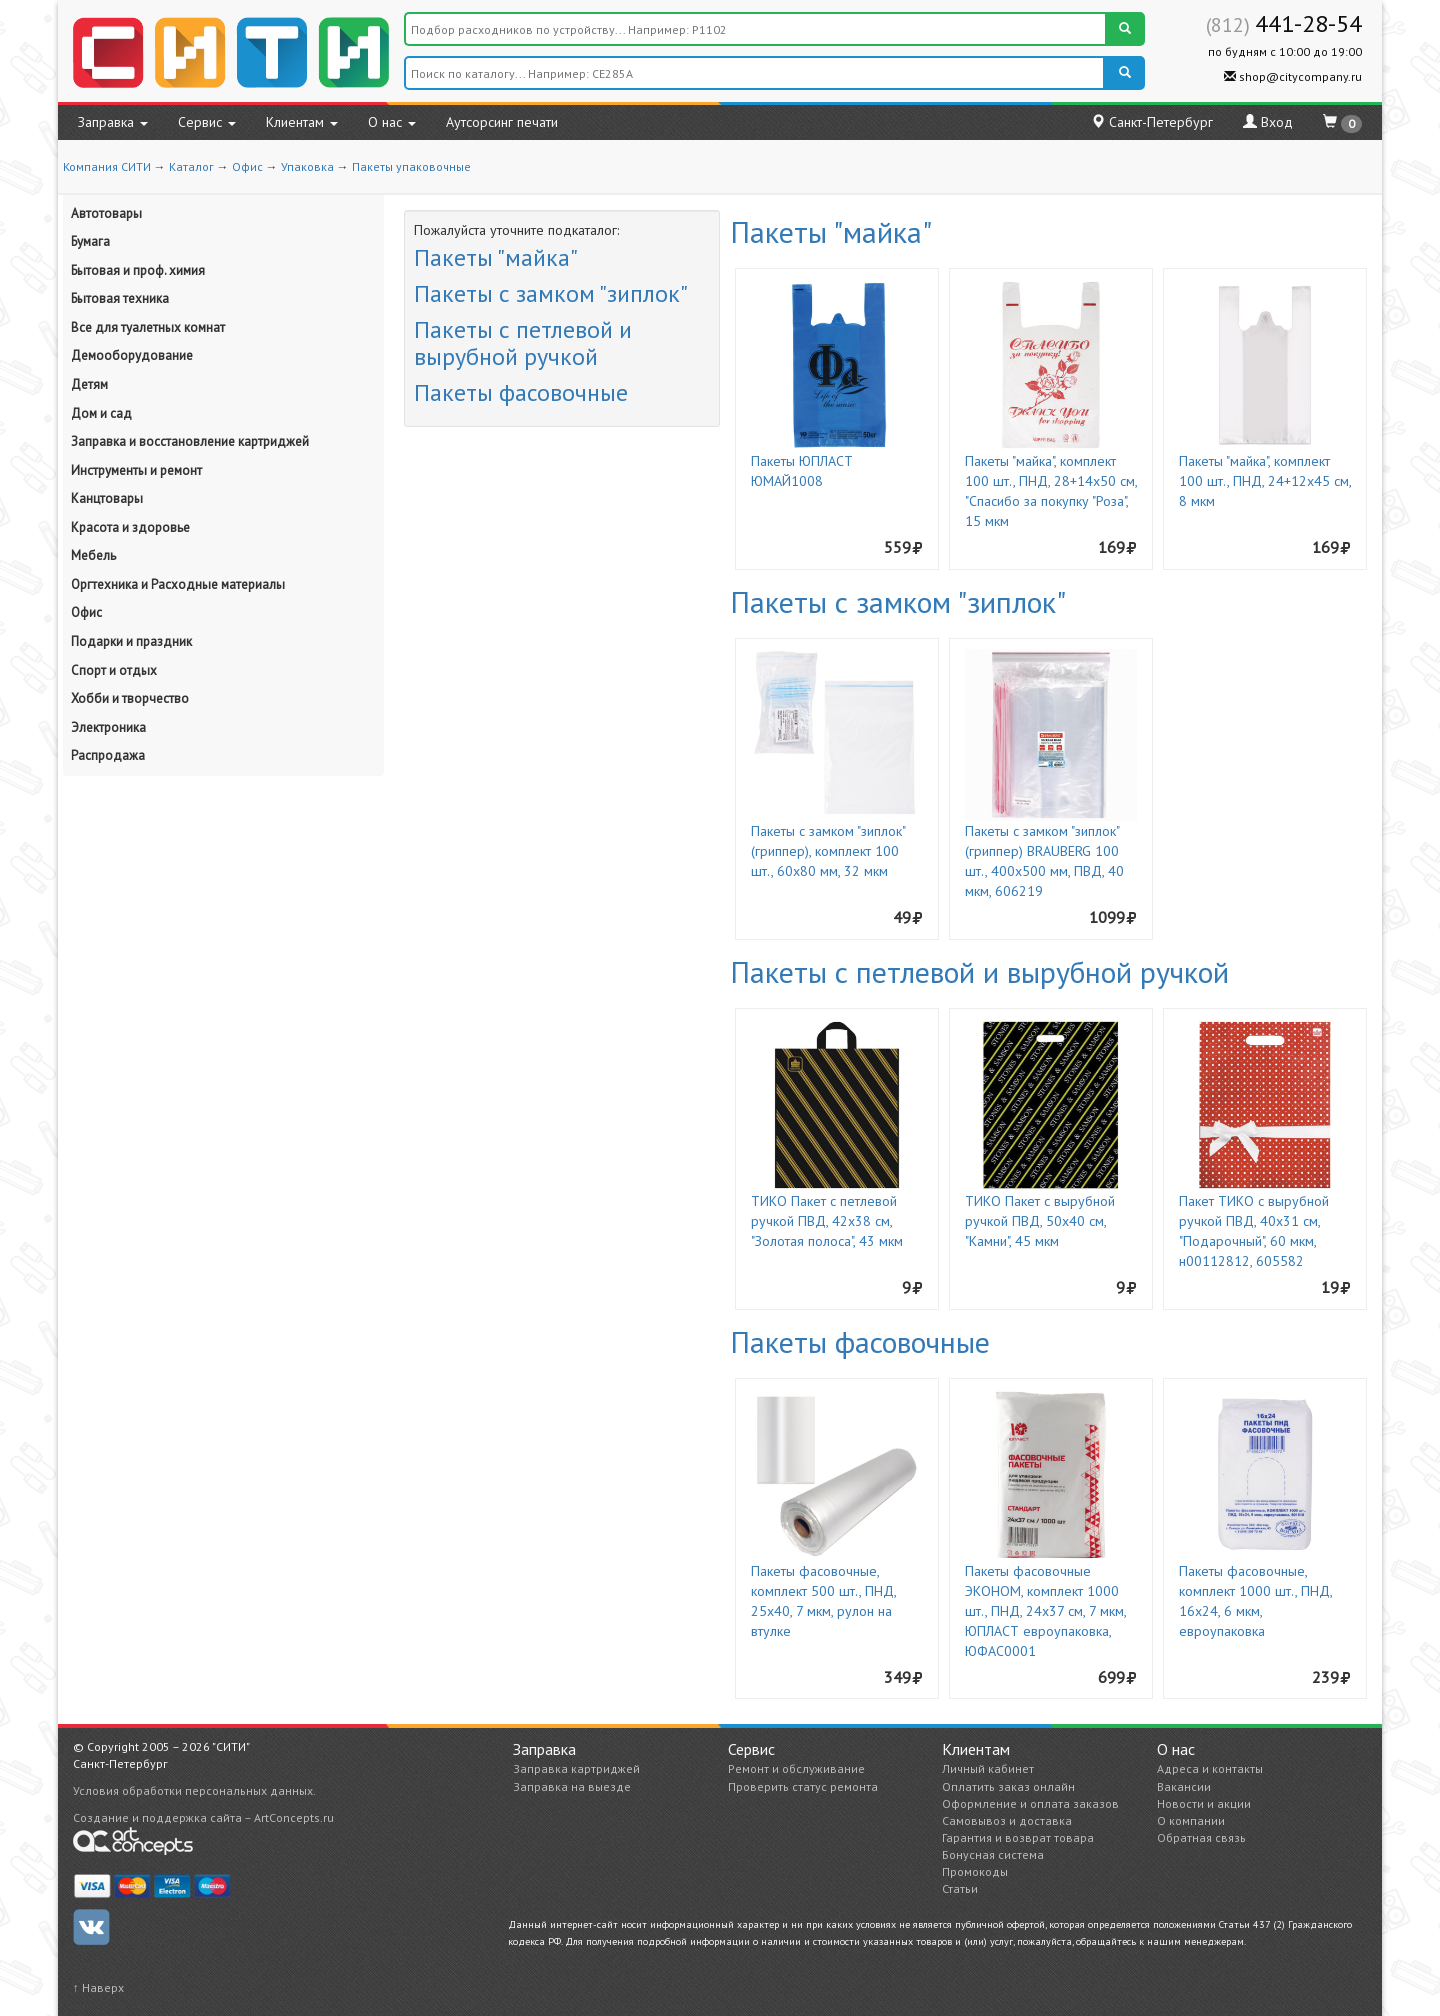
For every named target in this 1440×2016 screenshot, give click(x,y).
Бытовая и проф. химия (138, 270)
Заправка (113, 122)
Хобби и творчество (130, 698)
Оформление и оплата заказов (1030, 1803)
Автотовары (106, 213)
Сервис (207, 122)
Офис (247, 166)
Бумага (90, 241)
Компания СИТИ (107, 166)
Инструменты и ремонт (136, 470)
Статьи (960, 1888)
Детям (89, 384)
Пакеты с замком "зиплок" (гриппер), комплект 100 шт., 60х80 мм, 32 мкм (828, 851)
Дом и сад (101, 413)
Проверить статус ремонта (803, 1786)
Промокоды (975, 1871)
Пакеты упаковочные (411, 166)
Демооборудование (132, 355)
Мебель (93, 555)
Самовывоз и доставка (1007, 1820)
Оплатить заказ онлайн (1008, 1786)
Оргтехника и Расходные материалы (178, 584)
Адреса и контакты (1210, 1768)
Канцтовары (107, 498)
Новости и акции (1204, 1803)
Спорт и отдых (114, 670)
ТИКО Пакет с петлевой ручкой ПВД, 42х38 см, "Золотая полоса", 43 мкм (827, 1221)
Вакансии (1184, 1786)
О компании (1191, 1820)
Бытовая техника (120, 298)
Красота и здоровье (130, 527)
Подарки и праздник (131, 641)
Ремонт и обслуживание (796, 1768)
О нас (392, 122)
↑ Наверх (98, 1987)
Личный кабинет (988, 1768)
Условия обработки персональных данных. (194, 1790)
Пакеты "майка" (496, 257)
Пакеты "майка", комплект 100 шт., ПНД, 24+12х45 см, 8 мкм (1265, 481)
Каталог (191, 166)
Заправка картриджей (576, 1768)
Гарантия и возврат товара (1018, 1837)
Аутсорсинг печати (502, 122)
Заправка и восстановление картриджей (190, 441)
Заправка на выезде (572, 1786)
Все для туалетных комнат (148, 327)
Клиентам (302, 122)
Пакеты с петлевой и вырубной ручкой (523, 342)
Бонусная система (993, 1854)
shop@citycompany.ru (1293, 76)
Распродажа (108, 755)
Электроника (108, 727)
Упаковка (307, 166)
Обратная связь (1201, 1837)
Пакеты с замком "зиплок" (551, 293)
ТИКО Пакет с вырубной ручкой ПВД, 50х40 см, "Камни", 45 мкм (1040, 1221)
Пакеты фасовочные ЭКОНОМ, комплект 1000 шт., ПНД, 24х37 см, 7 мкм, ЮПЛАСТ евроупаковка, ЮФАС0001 (1045, 1611)
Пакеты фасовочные (521, 392)
